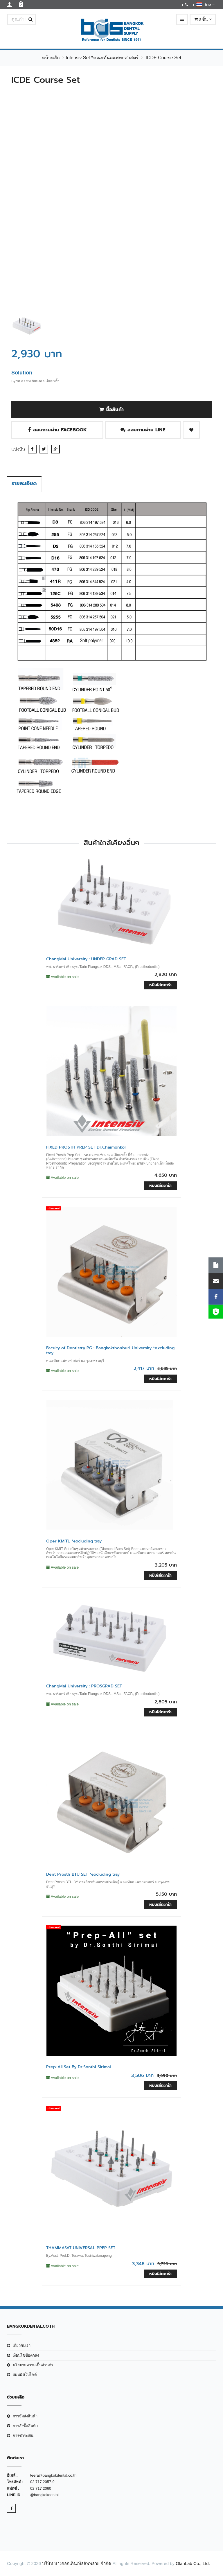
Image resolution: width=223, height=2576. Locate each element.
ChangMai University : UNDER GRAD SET (86, 959)
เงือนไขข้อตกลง (26, 2355)
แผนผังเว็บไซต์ (25, 2374)
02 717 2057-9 (42, 2482)
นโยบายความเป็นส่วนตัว (33, 2365)
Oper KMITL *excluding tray (74, 1541)
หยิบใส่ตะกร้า (160, 985)
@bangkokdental (44, 2495)
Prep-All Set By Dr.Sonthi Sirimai (78, 2067)
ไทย (205, 4)
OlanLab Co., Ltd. (193, 2563)
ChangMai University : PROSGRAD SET (84, 1686)
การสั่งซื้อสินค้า (25, 2425)
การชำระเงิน (23, 2435)
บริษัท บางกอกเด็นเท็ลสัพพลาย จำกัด (76, 2563)
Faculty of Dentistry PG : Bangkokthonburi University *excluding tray (110, 1350)
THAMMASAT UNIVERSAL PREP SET (80, 2248)
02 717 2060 (40, 2488)
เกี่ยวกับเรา (21, 2345)
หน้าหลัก (51, 57)
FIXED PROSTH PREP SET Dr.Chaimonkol (85, 1147)
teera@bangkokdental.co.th (53, 2475)
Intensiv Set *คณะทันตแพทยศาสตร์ (102, 57)
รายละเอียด (24, 483)
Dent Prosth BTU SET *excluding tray (83, 1874)
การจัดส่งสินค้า (25, 2416)
